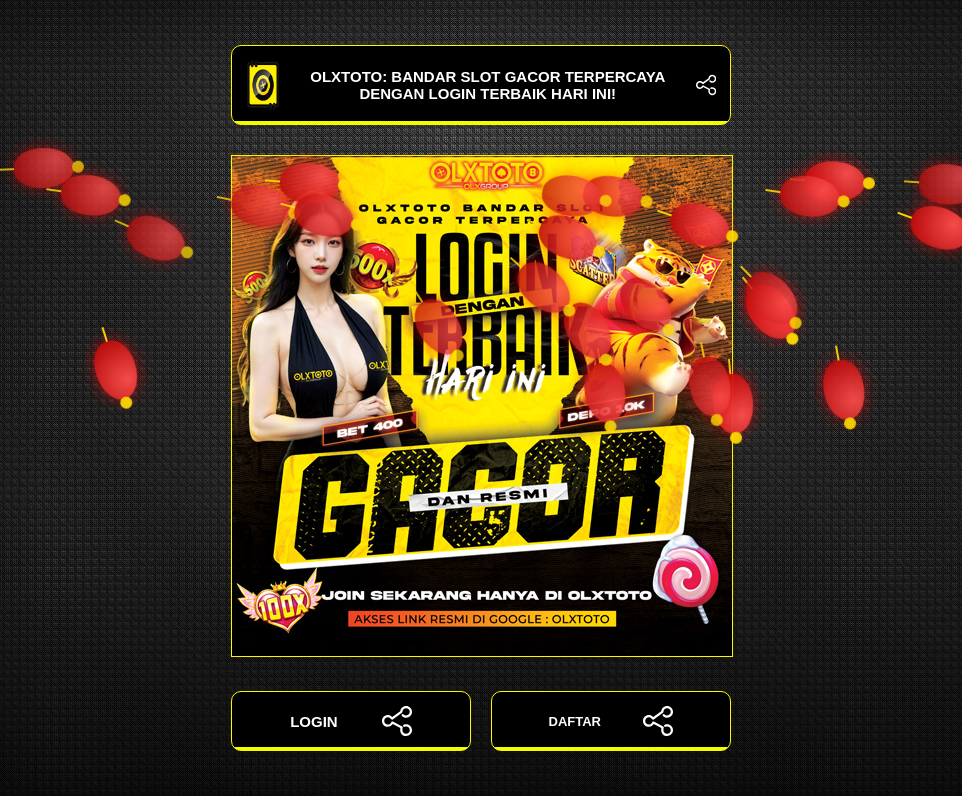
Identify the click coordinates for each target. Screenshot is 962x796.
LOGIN (351, 721)
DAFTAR (611, 721)
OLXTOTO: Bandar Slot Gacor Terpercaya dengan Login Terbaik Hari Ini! (481, 85)
